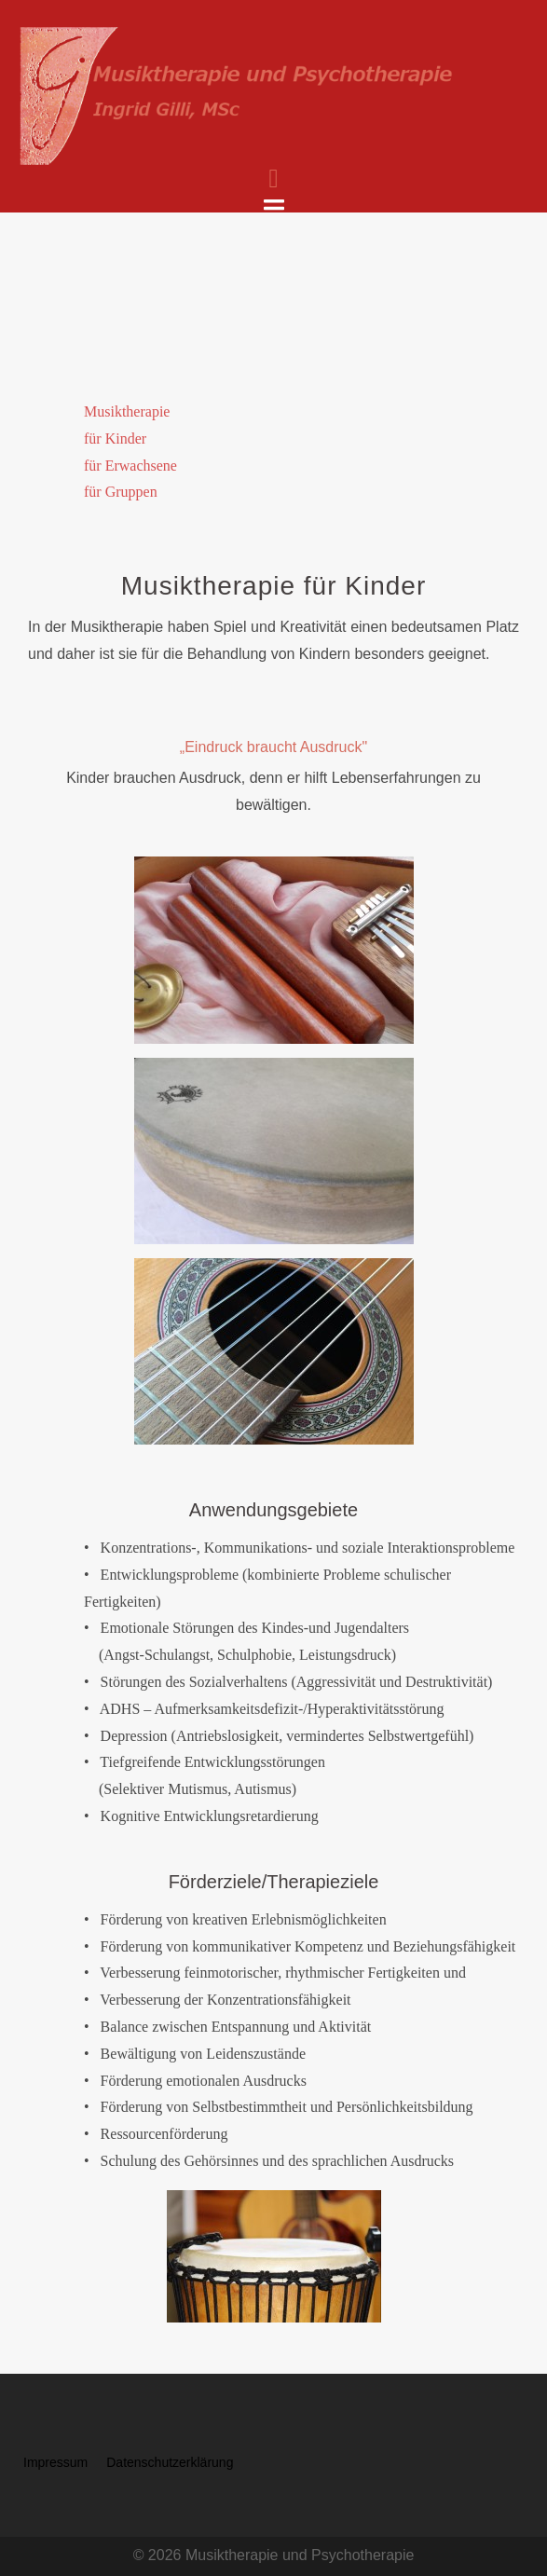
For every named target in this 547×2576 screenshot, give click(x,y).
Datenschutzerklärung (169, 2462)
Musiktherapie (127, 411)
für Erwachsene (130, 465)
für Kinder (115, 438)
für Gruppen (120, 492)
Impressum (55, 2462)
